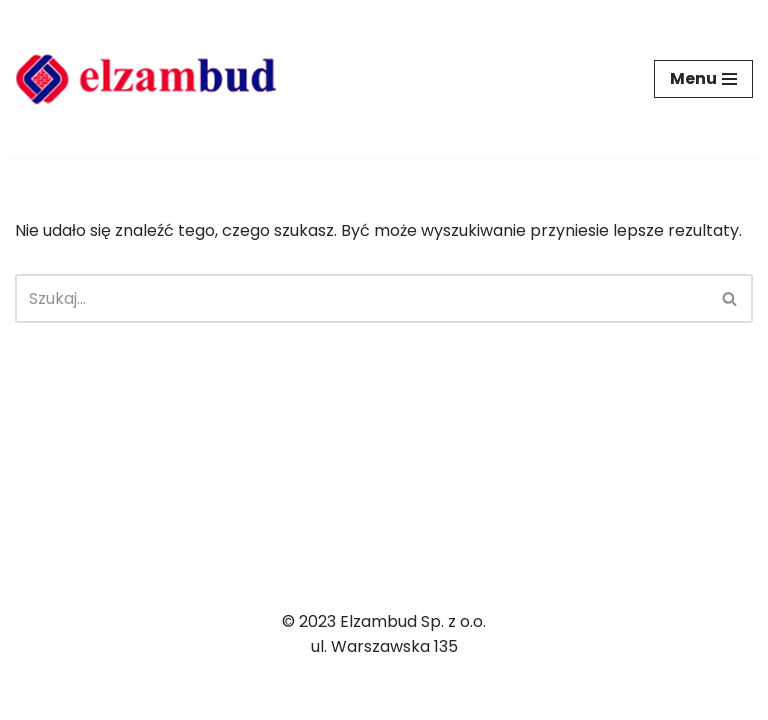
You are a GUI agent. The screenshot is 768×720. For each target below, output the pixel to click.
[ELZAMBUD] (146, 79)
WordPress (209, 698)
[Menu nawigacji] (703, 79)
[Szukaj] (361, 298)
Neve (35, 698)
